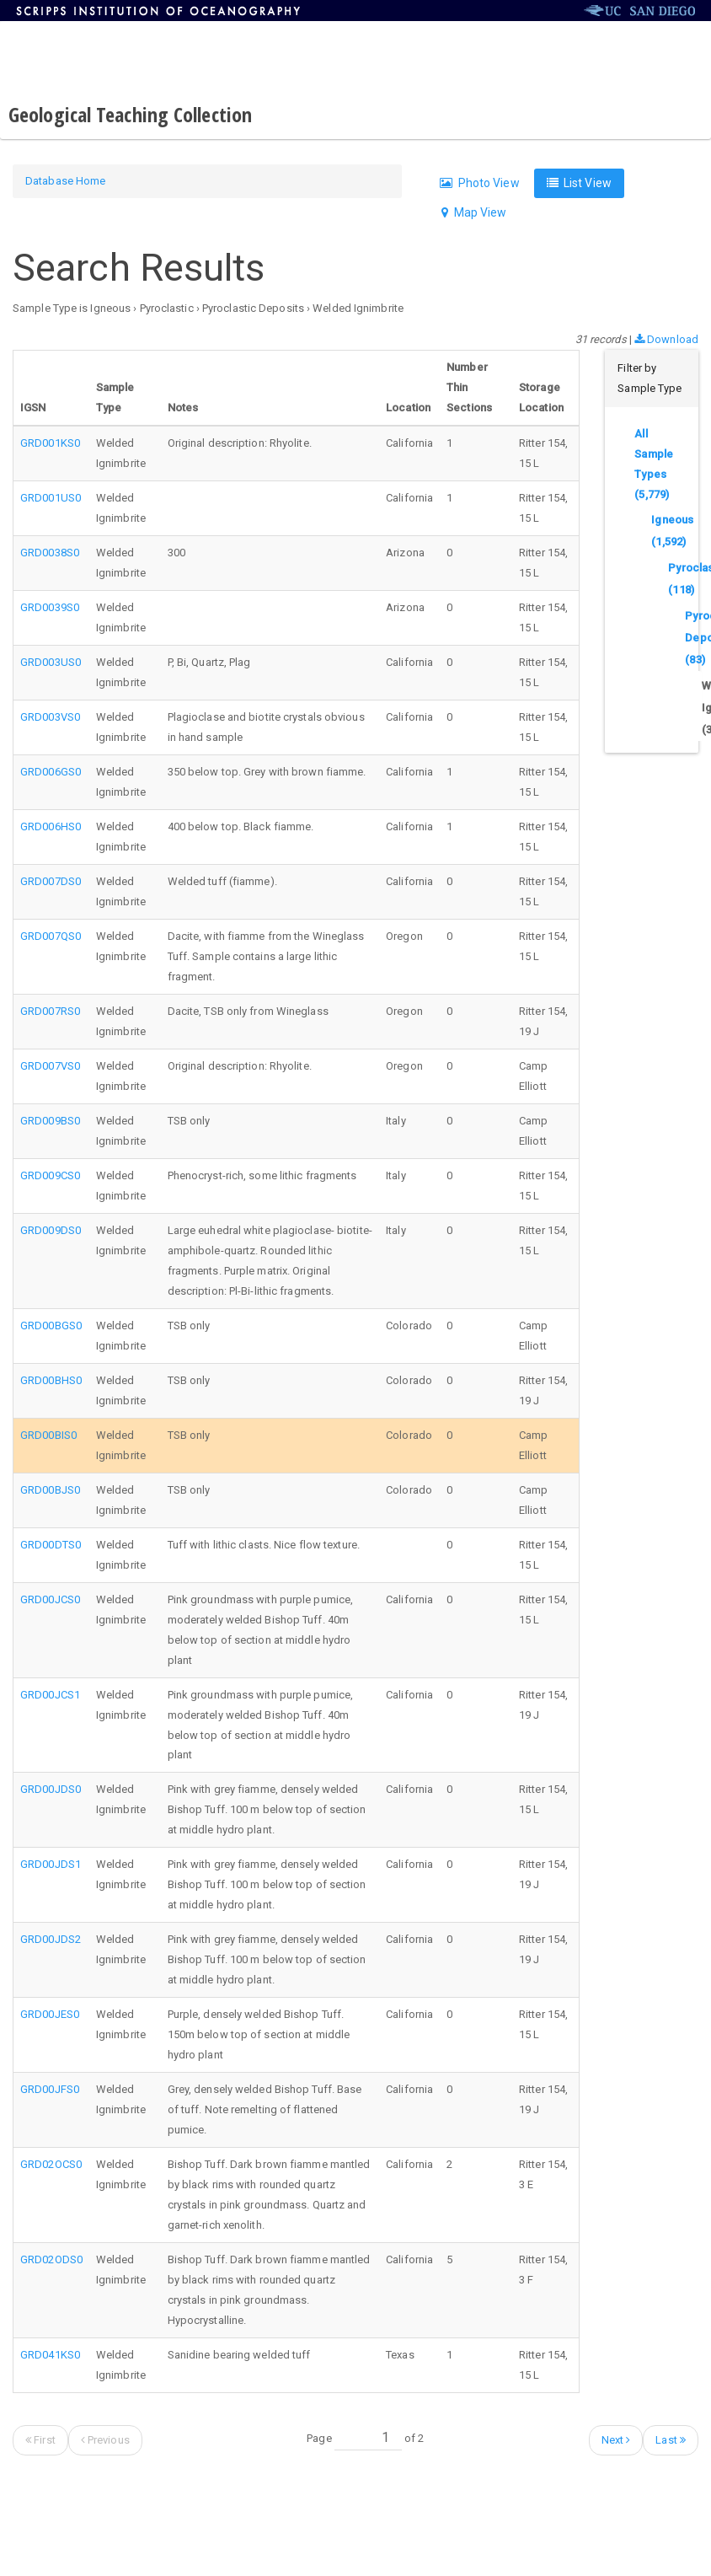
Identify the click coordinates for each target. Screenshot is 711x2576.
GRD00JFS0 (49, 2089)
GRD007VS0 (50, 1066)
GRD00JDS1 (50, 1864)
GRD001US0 (50, 497)
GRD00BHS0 (51, 1380)
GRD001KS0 (50, 443)
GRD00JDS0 (50, 1789)
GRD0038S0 (49, 552)
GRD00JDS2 (50, 1939)
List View (579, 183)
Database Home (65, 180)
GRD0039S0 (49, 607)
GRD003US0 (50, 662)
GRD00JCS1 (50, 1694)
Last (670, 2440)
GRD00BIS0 (48, 1435)
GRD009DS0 (50, 1230)
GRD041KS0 (50, 2354)
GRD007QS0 (50, 936)
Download (666, 339)
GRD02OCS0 (51, 2164)
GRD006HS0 (50, 826)
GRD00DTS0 (50, 1544)
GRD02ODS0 (51, 2259)
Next (616, 2440)
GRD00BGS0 (51, 1325)
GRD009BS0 (50, 1120)
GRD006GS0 (50, 771)
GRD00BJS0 (50, 1490)
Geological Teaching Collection (130, 114)
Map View (473, 212)
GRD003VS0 (50, 717)
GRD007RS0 (50, 1011)
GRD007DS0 (50, 881)
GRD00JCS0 (50, 1599)
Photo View (479, 183)
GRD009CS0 (50, 1175)
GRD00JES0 (49, 2014)
